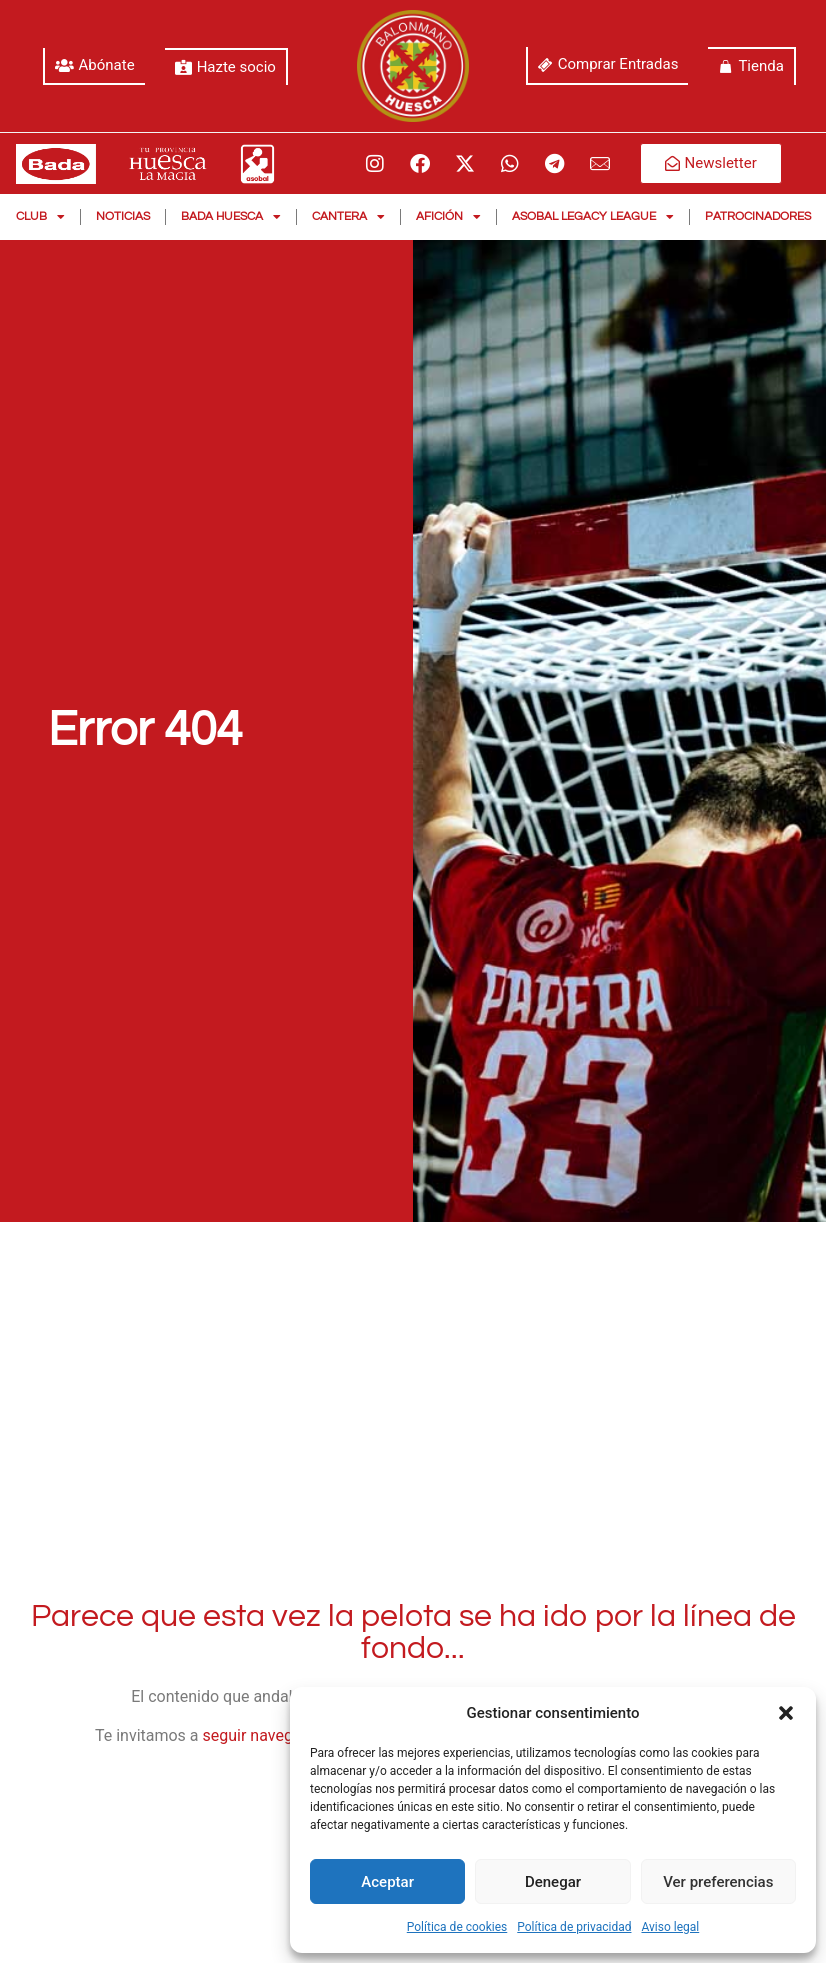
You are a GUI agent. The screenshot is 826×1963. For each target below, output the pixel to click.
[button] (786, 1713)
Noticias (123, 216)
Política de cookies (457, 1927)
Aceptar (387, 1882)
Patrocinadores (758, 216)
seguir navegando (266, 1735)
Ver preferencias (718, 1882)
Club (40, 217)
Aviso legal (670, 1927)
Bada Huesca (231, 217)
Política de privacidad (574, 1927)
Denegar (553, 1882)
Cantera (348, 217)
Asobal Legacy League (593, 217)
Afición (448, 217)
